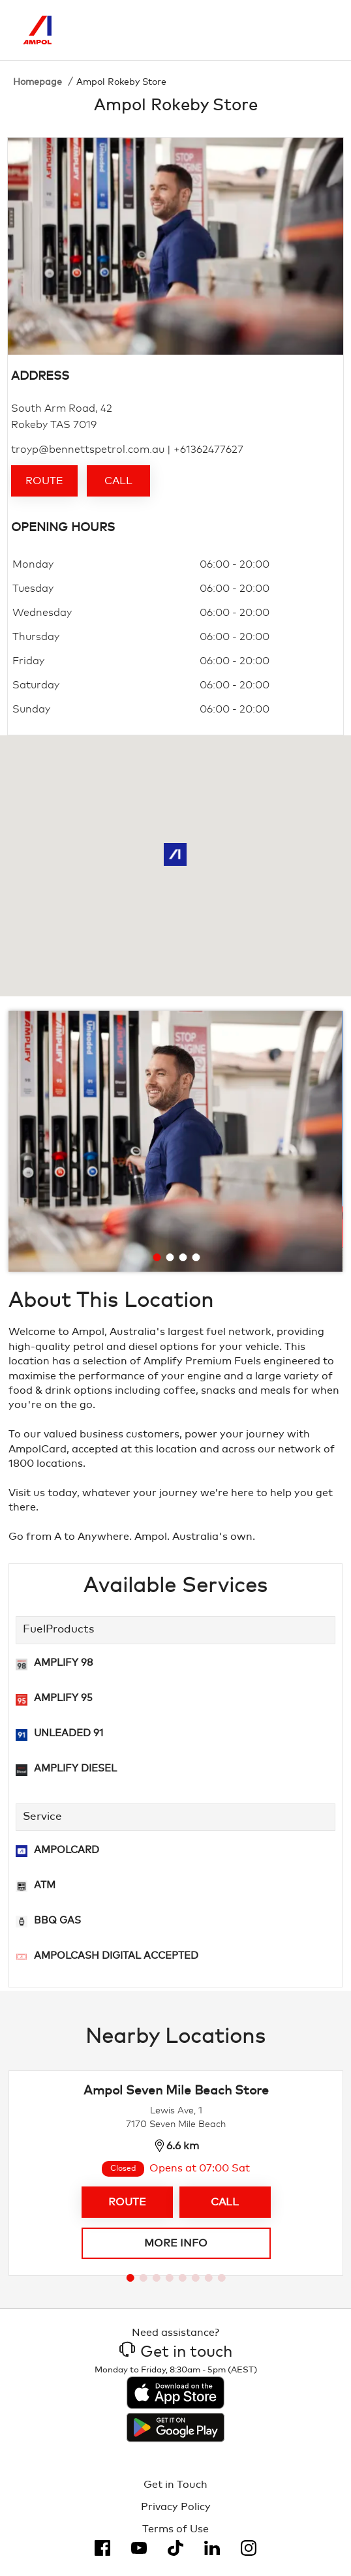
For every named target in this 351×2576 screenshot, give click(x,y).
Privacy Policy (176, 2507)
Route (44, 481)
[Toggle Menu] (318, 30)
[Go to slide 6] (196, 2278)
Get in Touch (175, 2484)
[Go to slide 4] (196, 1257)
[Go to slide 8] (222, 2278)
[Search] (263, 30)
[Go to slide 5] (183, 2278)
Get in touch (175, 2352)
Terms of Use (175, 2529)
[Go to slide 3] (183, 1257)
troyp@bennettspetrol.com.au (87, 449)
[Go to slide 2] (170, 1257)
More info (175, 2243)
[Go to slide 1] (156, 1257)
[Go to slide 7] (209, 2278)
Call (118, 481)
